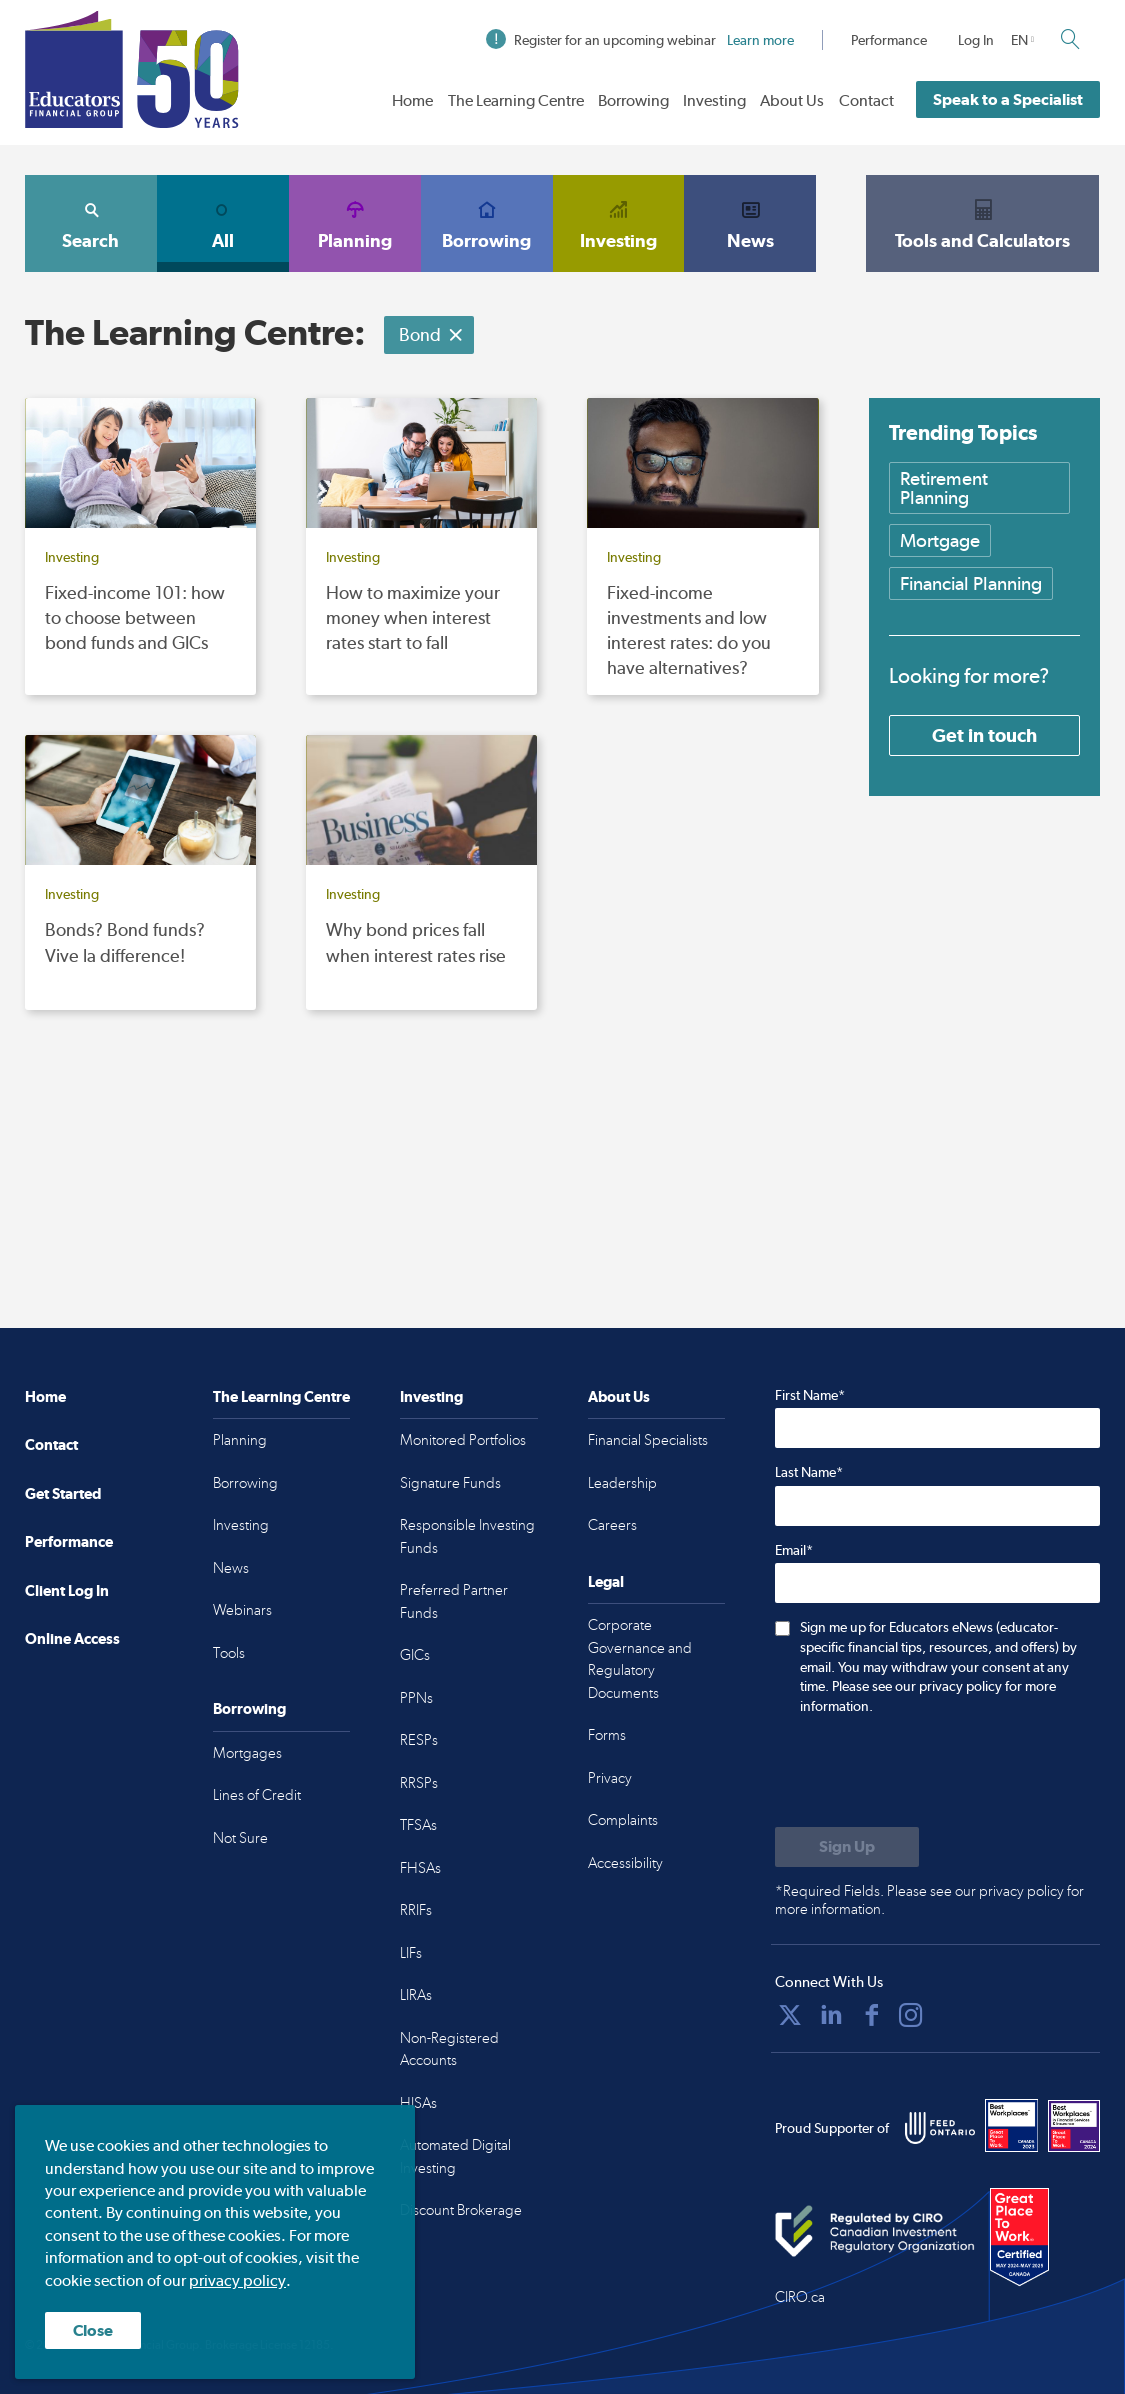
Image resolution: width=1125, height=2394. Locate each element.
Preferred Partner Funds (454, 1601)
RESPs (419, 1740)
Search (91, 223)
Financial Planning (971, 583)
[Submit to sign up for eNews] (847, 1847)
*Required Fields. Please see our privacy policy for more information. (929, 1900)
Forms (607, 1735)
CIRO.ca (800, 2297)
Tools (229, 1653)
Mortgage (940, 540)
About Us (792, 100)
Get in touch (984, 735)
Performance (889, 40)
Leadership (622, 1483)
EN (1019, 40)
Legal (606, 1581)
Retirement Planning (944, 488)
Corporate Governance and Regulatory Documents (640, 1659)
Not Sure (240, 1838)
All (223, 223)
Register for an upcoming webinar (640, 40)
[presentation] (927, 1773)
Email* (794, 1550)
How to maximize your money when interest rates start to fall (413, 617)
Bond (431, 334)
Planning (355, 223)
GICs (415, 1655)
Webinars (242, 1610)
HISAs (418, 2103)
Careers (612, 1525)
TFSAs (418, 1825)
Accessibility (625, 1863)
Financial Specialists (648, 1440)
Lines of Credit (257, 1795)
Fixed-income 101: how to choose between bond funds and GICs (135, 617)
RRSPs (419, 1783)
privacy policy (237, 2280)
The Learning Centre (516, 100)
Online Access (72, 1638)
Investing (714, 100)
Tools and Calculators (982, 223)
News (750, 223)
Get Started (63, 1493)
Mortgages (247, 1753)
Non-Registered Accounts (449, 2049)
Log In (976, 40)
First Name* (810, 1395)
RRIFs (416, 1910)
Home (412, 100)
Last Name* (809, 1472)
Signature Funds (450, 1483)
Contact (866, 100)
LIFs (411, 1953)
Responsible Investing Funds (467, 1536)
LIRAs (416, 1995)
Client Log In (67, 1590)
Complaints (623, 1820)
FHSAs (420, 1868)
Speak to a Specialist (1008, 99)
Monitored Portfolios (463, 1440)
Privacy (610, 1778)
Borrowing (633, 100)
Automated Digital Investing (455, 2156)
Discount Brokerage (461, 2210)
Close (93, 2330)
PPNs (416, 1698)
